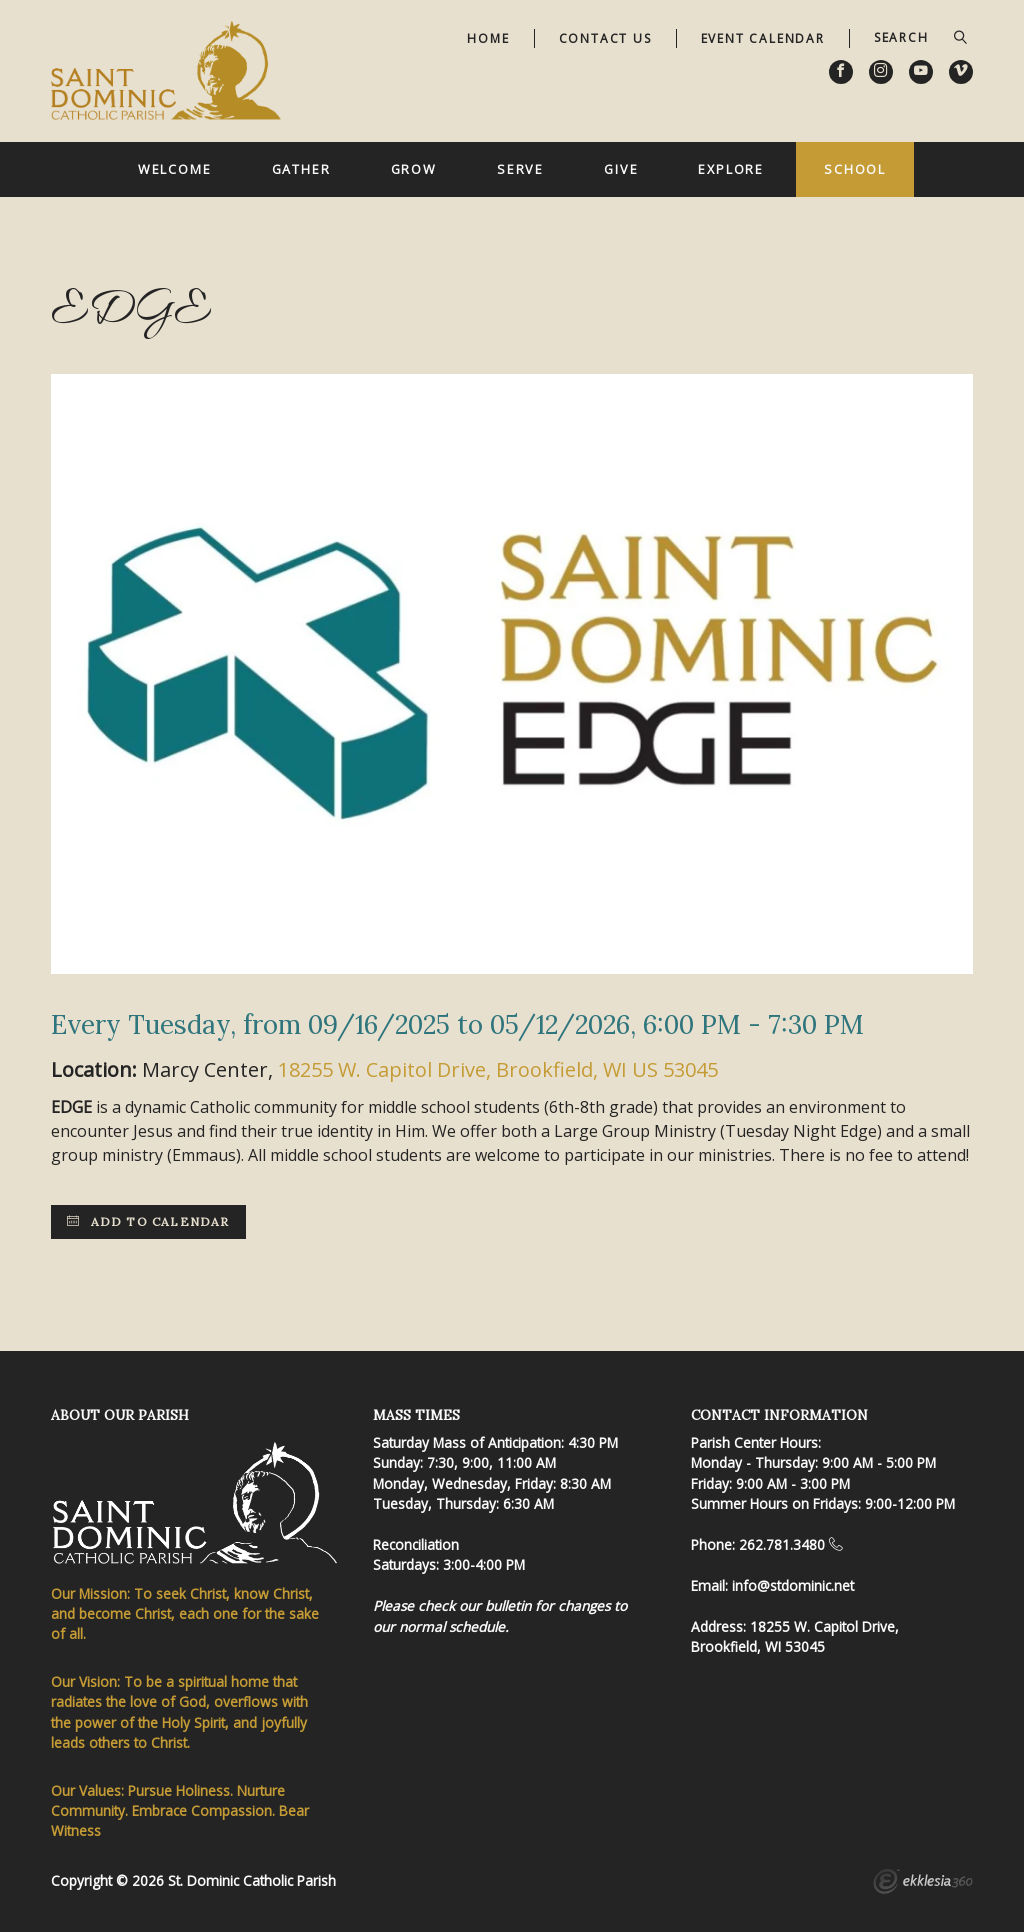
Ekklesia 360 (923, 1884)
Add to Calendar (148, 1221)
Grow (414, 169)
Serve (520, 169)
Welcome (175, 169)
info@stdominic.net (793, 1585)
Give (621, 169)
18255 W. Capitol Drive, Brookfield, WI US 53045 (498, 1069)
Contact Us (605, 38)
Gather (301, 169)
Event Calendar (763, 38)
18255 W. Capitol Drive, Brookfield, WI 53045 (795, 1636)
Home (488, 38)
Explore (731, 169)
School (855, 169)
